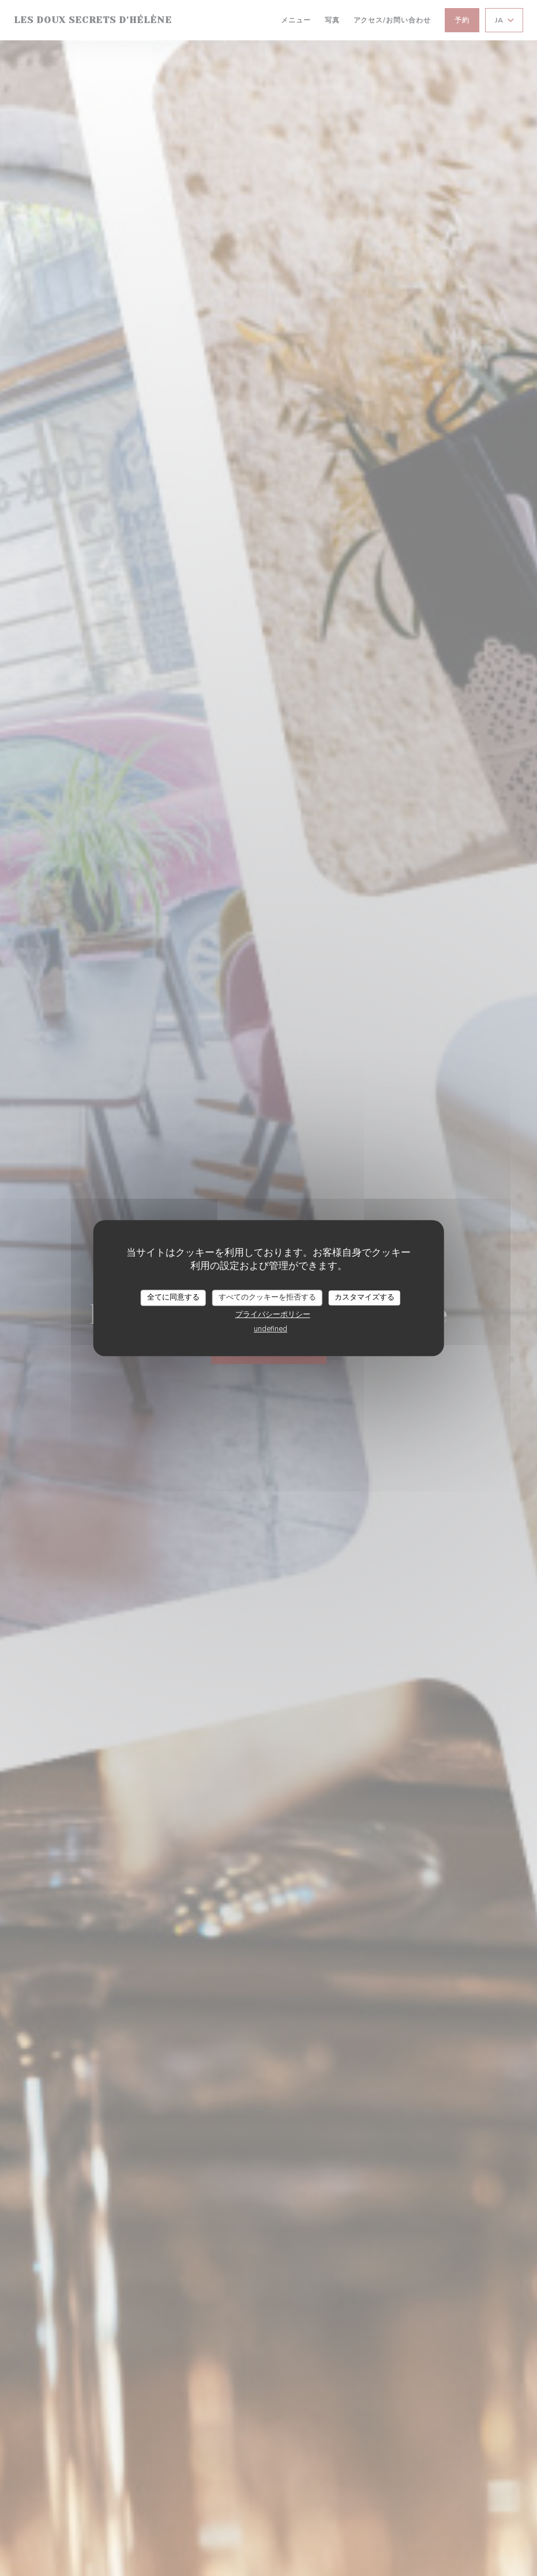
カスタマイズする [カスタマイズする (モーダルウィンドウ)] (365, 1297)
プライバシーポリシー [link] (272, 1314)
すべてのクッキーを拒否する (267, 1297)
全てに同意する (173, 1297)
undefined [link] (270, 1329)
